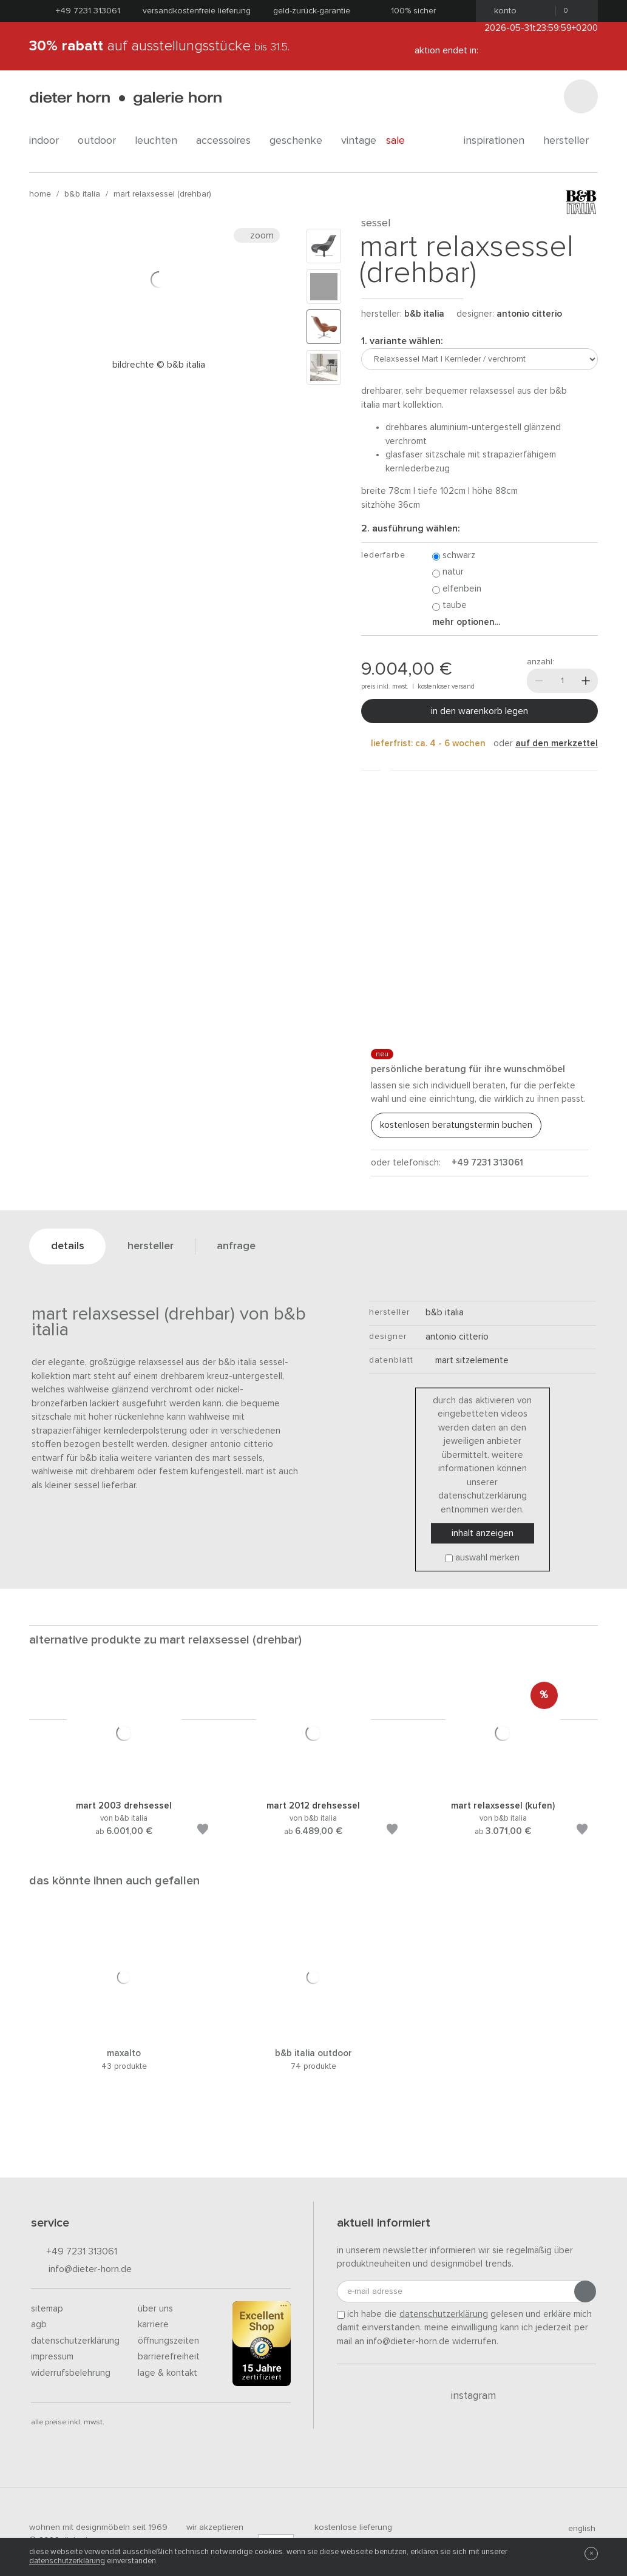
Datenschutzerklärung (75, 2340)
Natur (448, 572)
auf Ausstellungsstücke (159, 46)
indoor (48, 140)
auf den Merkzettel (556, 743)
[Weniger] (539, 681)
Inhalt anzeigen (482, 1534)
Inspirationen (499, 140)
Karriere (153, 2324)
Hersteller (570, 140)
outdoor (101, 140)
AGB (39, 2324)
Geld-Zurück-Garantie (311, 11)
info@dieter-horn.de (81, 2270)
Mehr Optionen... (466, 622)
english (576, 2528)
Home (40, 194)
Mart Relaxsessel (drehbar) (162, 194)
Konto (502, 11)
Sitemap (47, 2308)
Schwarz (453, 556)
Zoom (257, 235)
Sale (402, 140)
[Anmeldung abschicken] (585, 2291)
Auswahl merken (487, 1557)
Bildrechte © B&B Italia (158, 364)
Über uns (155, 2308)
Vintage (358, 140)
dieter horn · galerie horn (125, 99)
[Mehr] (586, 681)
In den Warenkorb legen (479, 711)
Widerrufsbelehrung (70, 2373)
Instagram (466, 2395)
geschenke (300, 140)
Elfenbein (456, 589)
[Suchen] (581, 96)
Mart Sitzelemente (467, 1360)
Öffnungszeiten (168, 2340)
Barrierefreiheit (169, 2356)
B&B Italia (82, 194)
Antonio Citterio (529, 314)
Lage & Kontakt (167, 2373)
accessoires (228, 140)
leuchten (160, 140)
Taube (449, 606)
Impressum (52, 2356)
